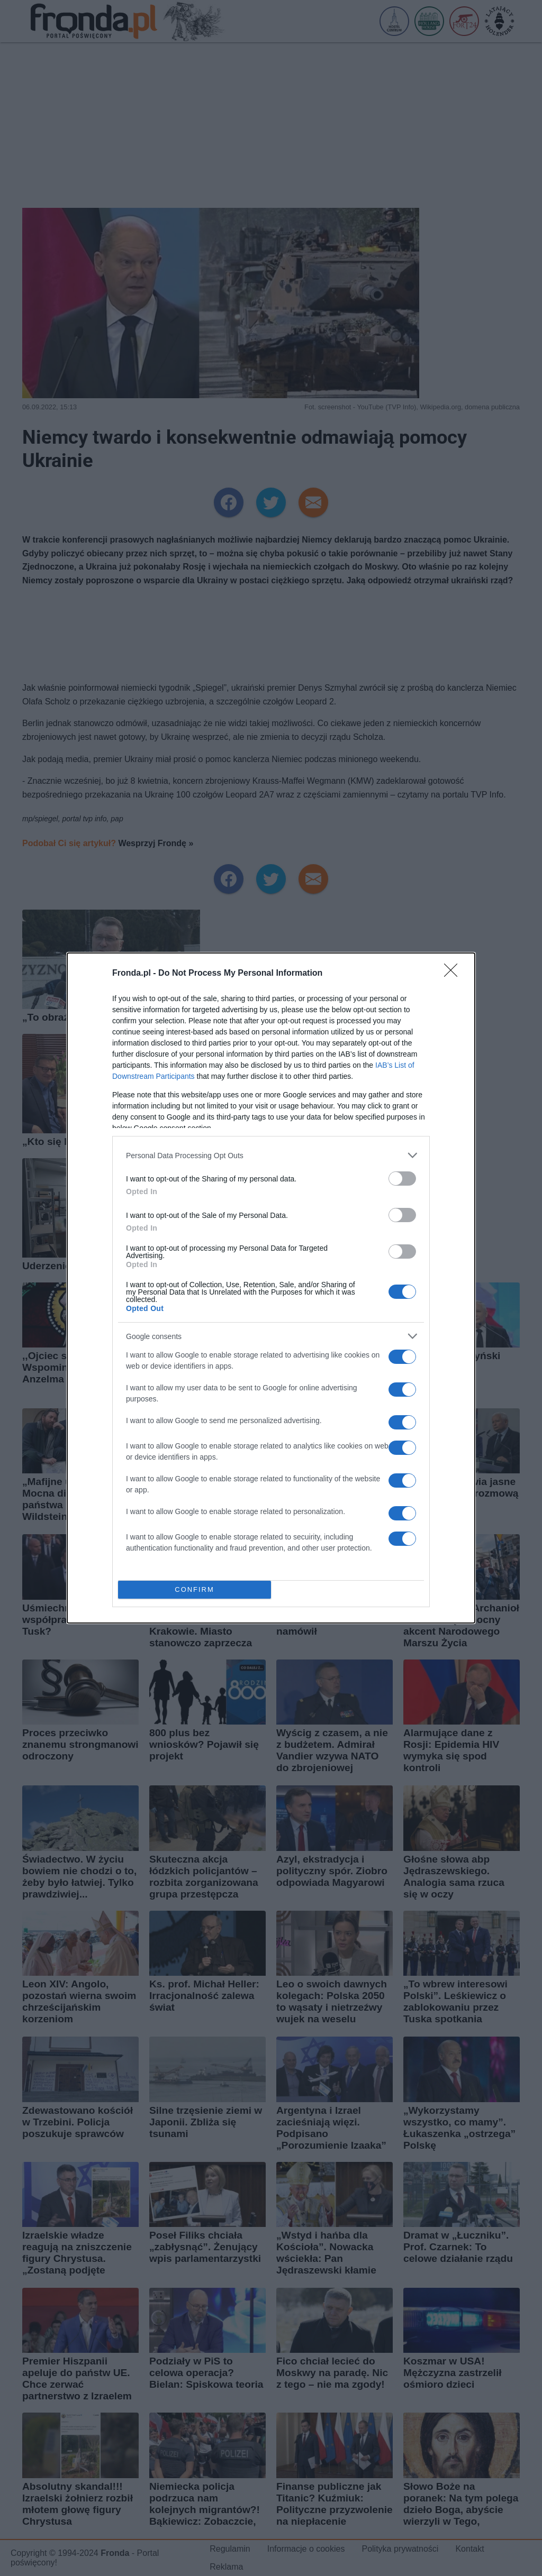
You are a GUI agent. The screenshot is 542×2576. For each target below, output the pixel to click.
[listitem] (271, 1155)
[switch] (402, 1178)
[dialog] (271, 1288)
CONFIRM (194, 1590)
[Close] (454, 974)
